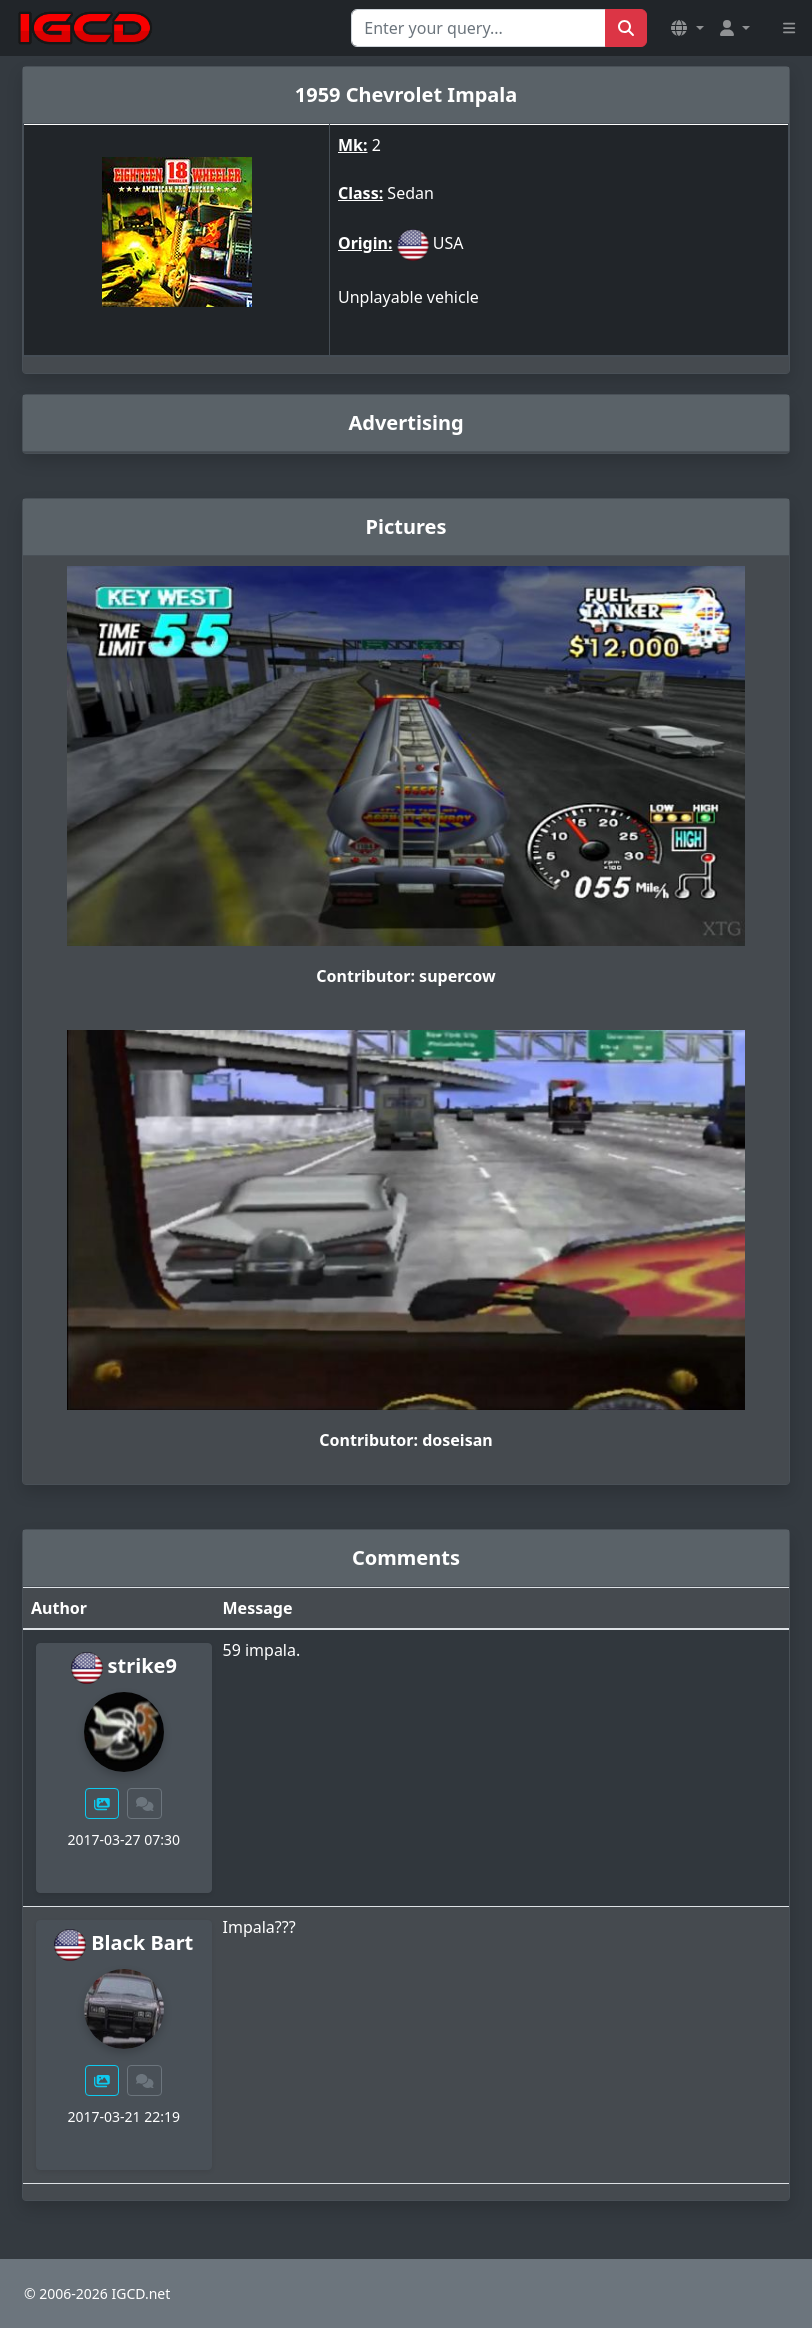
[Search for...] (478, 28)
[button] (687, 28)
